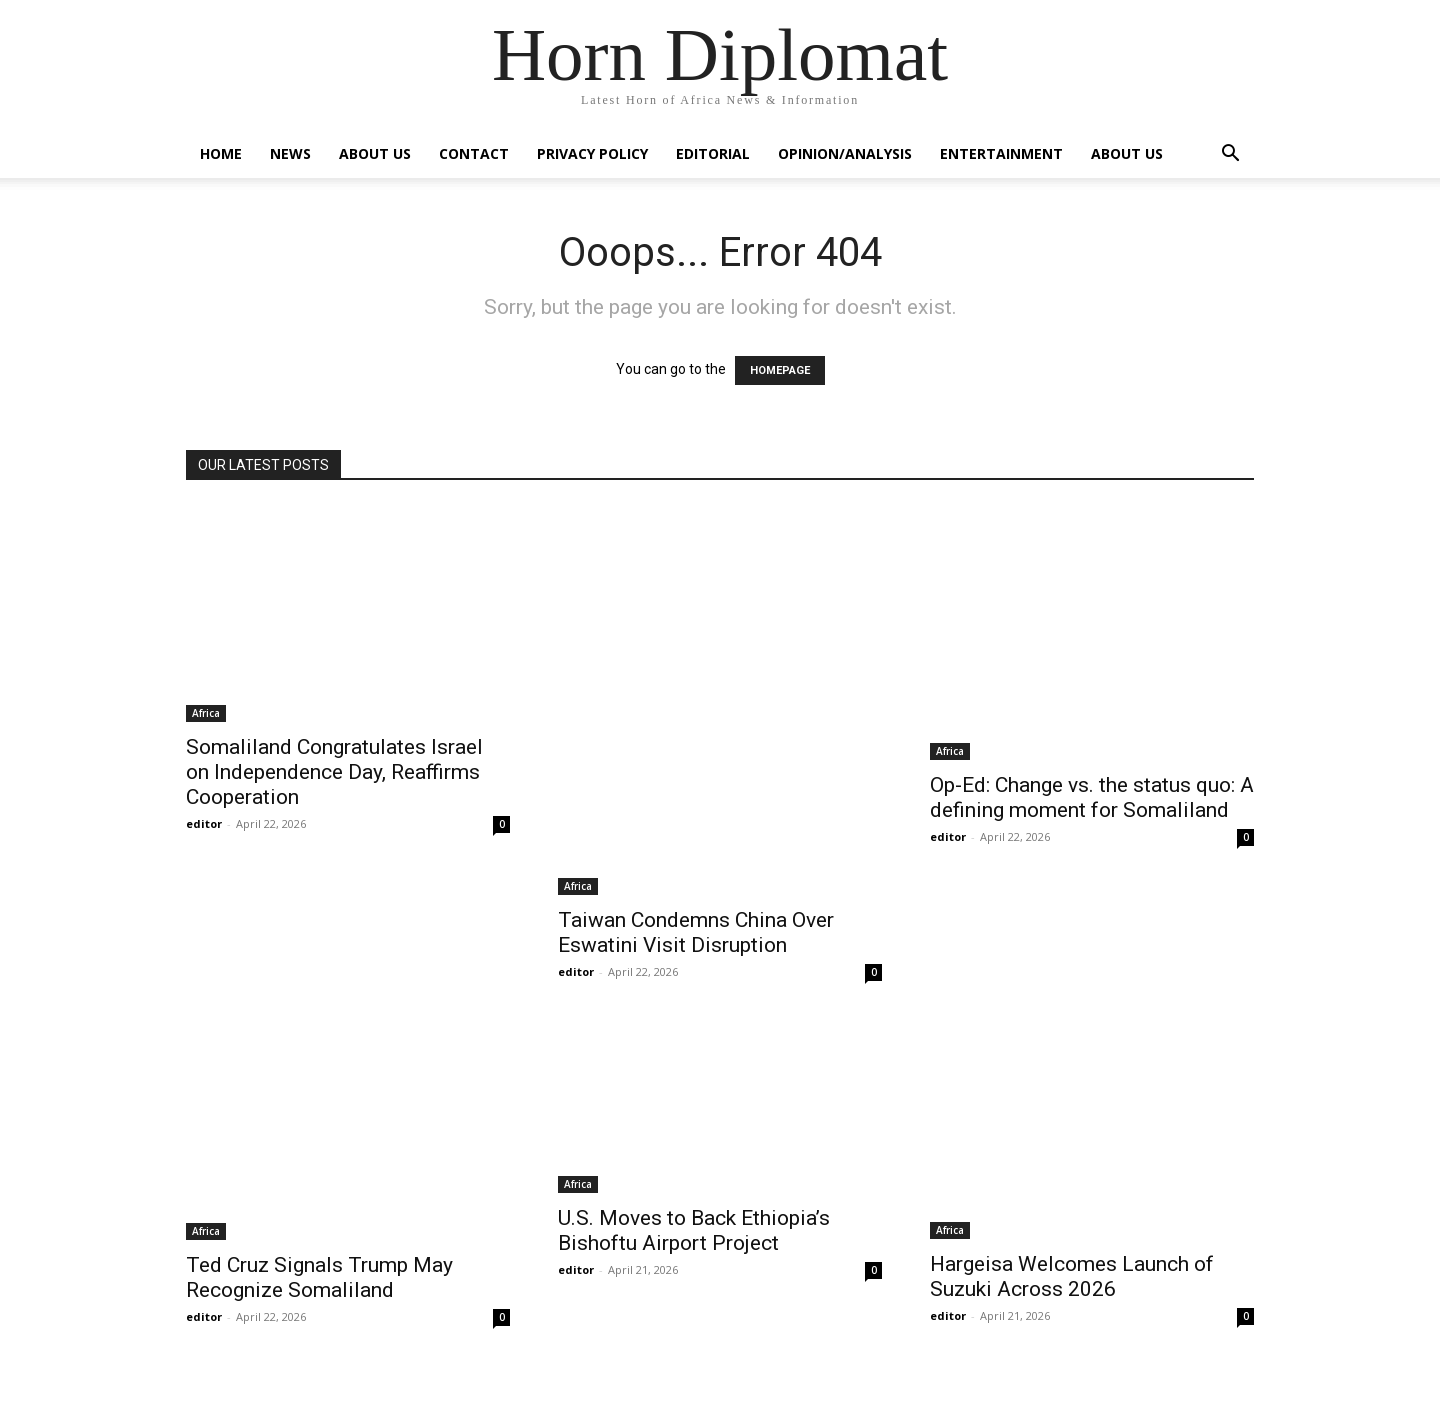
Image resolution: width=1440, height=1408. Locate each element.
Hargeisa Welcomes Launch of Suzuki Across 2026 (1072, 1276)
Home (221, 153)
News (290, 153)
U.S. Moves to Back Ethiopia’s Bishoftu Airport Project (694, 1230)
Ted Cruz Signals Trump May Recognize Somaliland (319, 1277)
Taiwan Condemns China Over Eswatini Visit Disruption (696, 932)
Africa (206, 713)
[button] (1230, 155)
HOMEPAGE (780, 370)
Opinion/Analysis (845, 153)
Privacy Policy (592, 153)
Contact (474, 153)
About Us (375, 153)
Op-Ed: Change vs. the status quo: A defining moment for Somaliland (1092, 797)
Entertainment (1001, 153)
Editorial (713, 153)
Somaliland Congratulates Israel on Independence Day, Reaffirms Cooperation (334, 772)
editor (204, 823)
